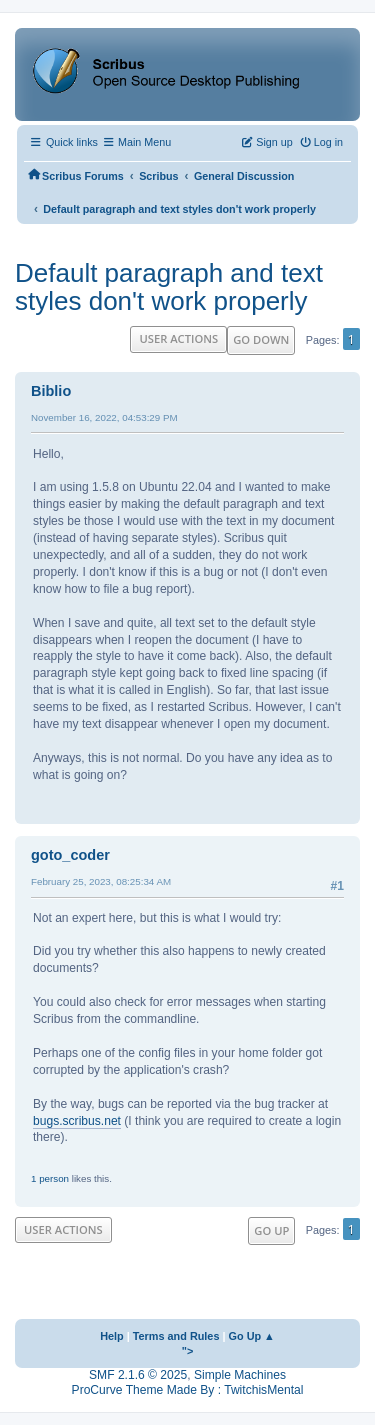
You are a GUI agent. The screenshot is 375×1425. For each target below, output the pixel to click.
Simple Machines (240, 1375)
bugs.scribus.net (77, 1121)
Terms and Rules (176, 1336)
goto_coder (70, 855)
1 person (50, 1178)
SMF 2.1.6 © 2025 (138, 1375)
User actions (178, 338)
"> (188, 1351)
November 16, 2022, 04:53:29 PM (104, 417)
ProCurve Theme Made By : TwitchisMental (188, 1390)
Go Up (271, 1230)
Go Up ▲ (252, 1336)
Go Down (261, 339)
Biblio (51, 391)
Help (112, 1336)
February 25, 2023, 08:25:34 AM (101, 881)
